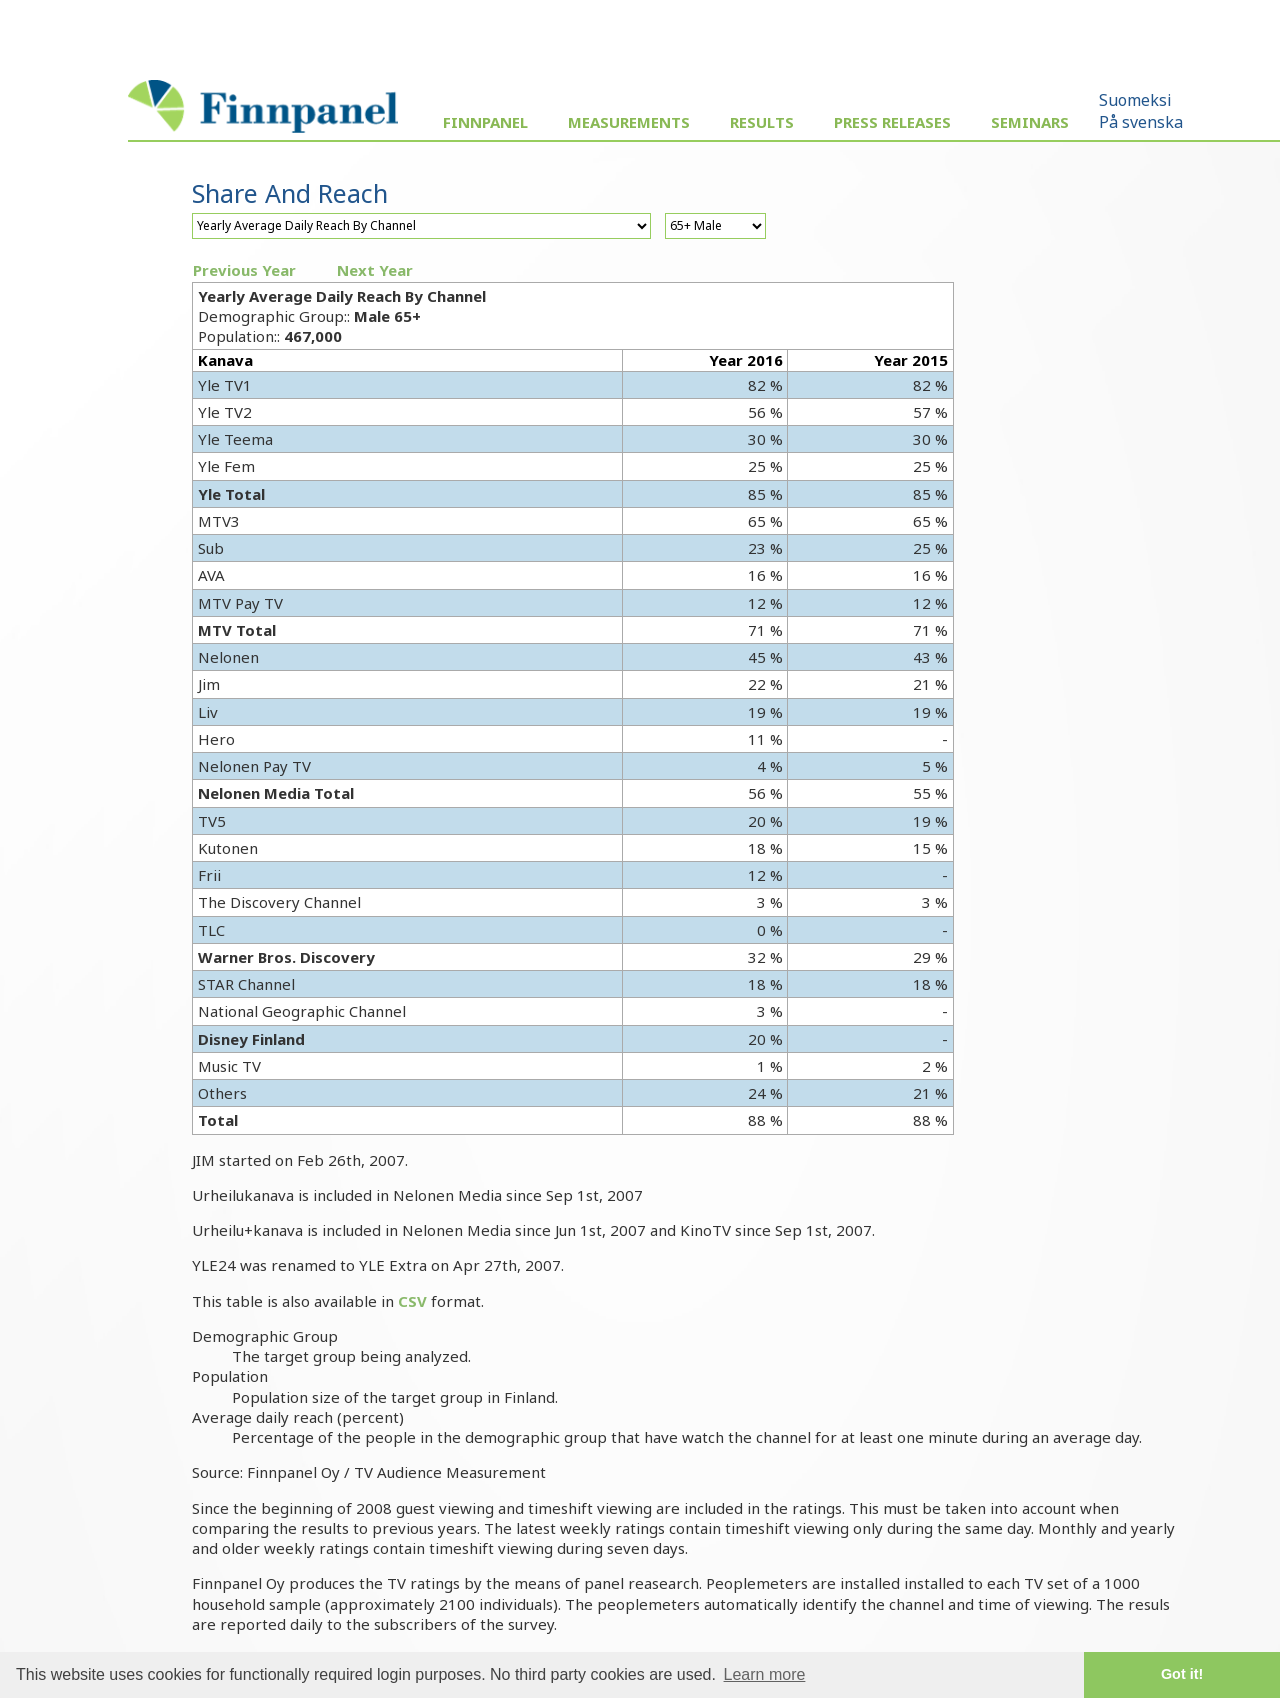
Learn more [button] (765, 1674)
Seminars (1030, 122)
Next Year (375, 270)
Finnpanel (485, 122)
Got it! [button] (1182, 1674)
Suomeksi (1135, 100)
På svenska (1141, 122)
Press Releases (892, 122)
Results (762, 122)
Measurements (629, 122)
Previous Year (244, 270)
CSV (412, 1301)
